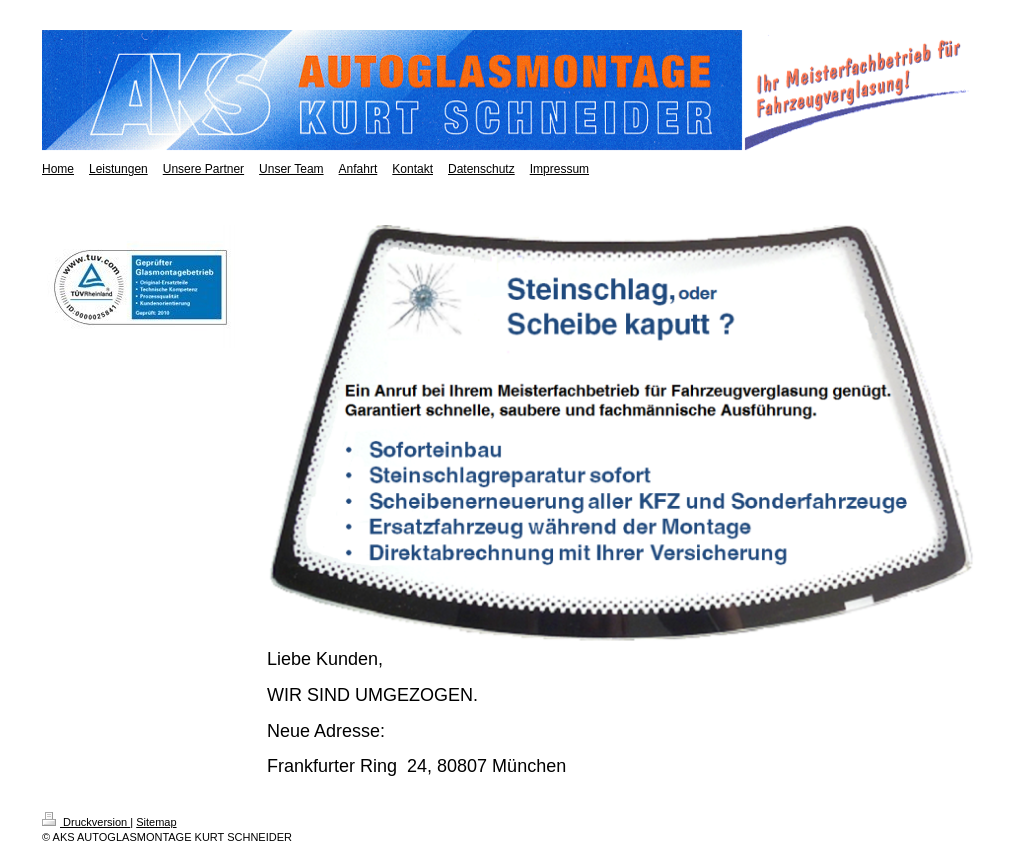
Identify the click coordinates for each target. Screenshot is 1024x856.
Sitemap (156, 822)
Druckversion (86, 822)
